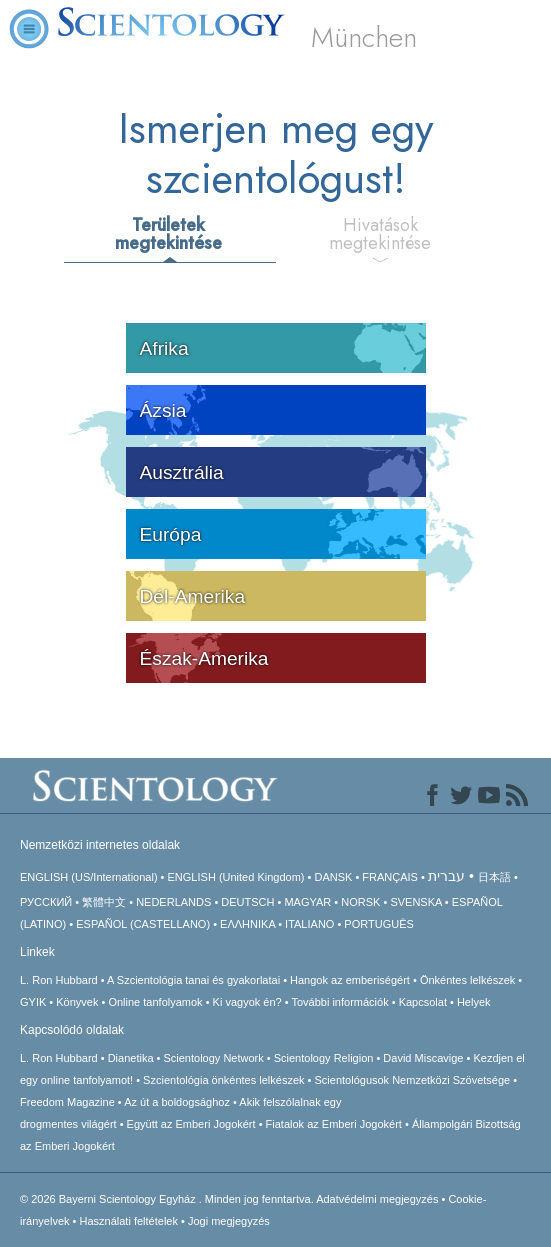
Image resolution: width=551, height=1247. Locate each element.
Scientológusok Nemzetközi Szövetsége (413, 1080)
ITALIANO (309, 924)
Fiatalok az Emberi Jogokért (334, 1124)
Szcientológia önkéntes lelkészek (223, 1080)
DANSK (333, 877)
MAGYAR (307, 902)
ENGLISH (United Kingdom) (236, 877)
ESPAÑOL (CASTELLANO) (143, 924)
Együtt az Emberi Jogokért (191, 1124)
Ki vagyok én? (247, 1002)
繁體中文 (104, 902)
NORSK (360, 902)
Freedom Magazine (67, 1102)
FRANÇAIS (390, 877)
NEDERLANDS (173, 902)
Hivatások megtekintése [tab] (380, 234)
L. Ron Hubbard (59, 980)
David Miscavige (423, 1058)
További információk (339, 1002)
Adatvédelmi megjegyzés (377, 1199)
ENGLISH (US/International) (89, 877)
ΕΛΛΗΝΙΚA (247, 924)
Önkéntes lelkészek (467, 980)
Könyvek (77, 1002)
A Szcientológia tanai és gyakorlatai (193, 980)
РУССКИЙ (46, 902)
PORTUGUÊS (378, 924)
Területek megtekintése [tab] (168, 234)
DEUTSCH (247, 902)
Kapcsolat (423, 1002)
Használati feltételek (129, 1221)
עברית (446, 876)
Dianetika (131, 1058)
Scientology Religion (324, 1058)
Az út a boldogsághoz (177, 1102)
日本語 (494, 877)
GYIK (33, 1002)
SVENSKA (415, 902)
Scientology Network (213, 1058)
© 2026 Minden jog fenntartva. (168, 1199)
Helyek (474, 1002)
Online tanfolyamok (155, 1002)
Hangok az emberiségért (350, 980)
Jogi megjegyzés (229, 1221)
